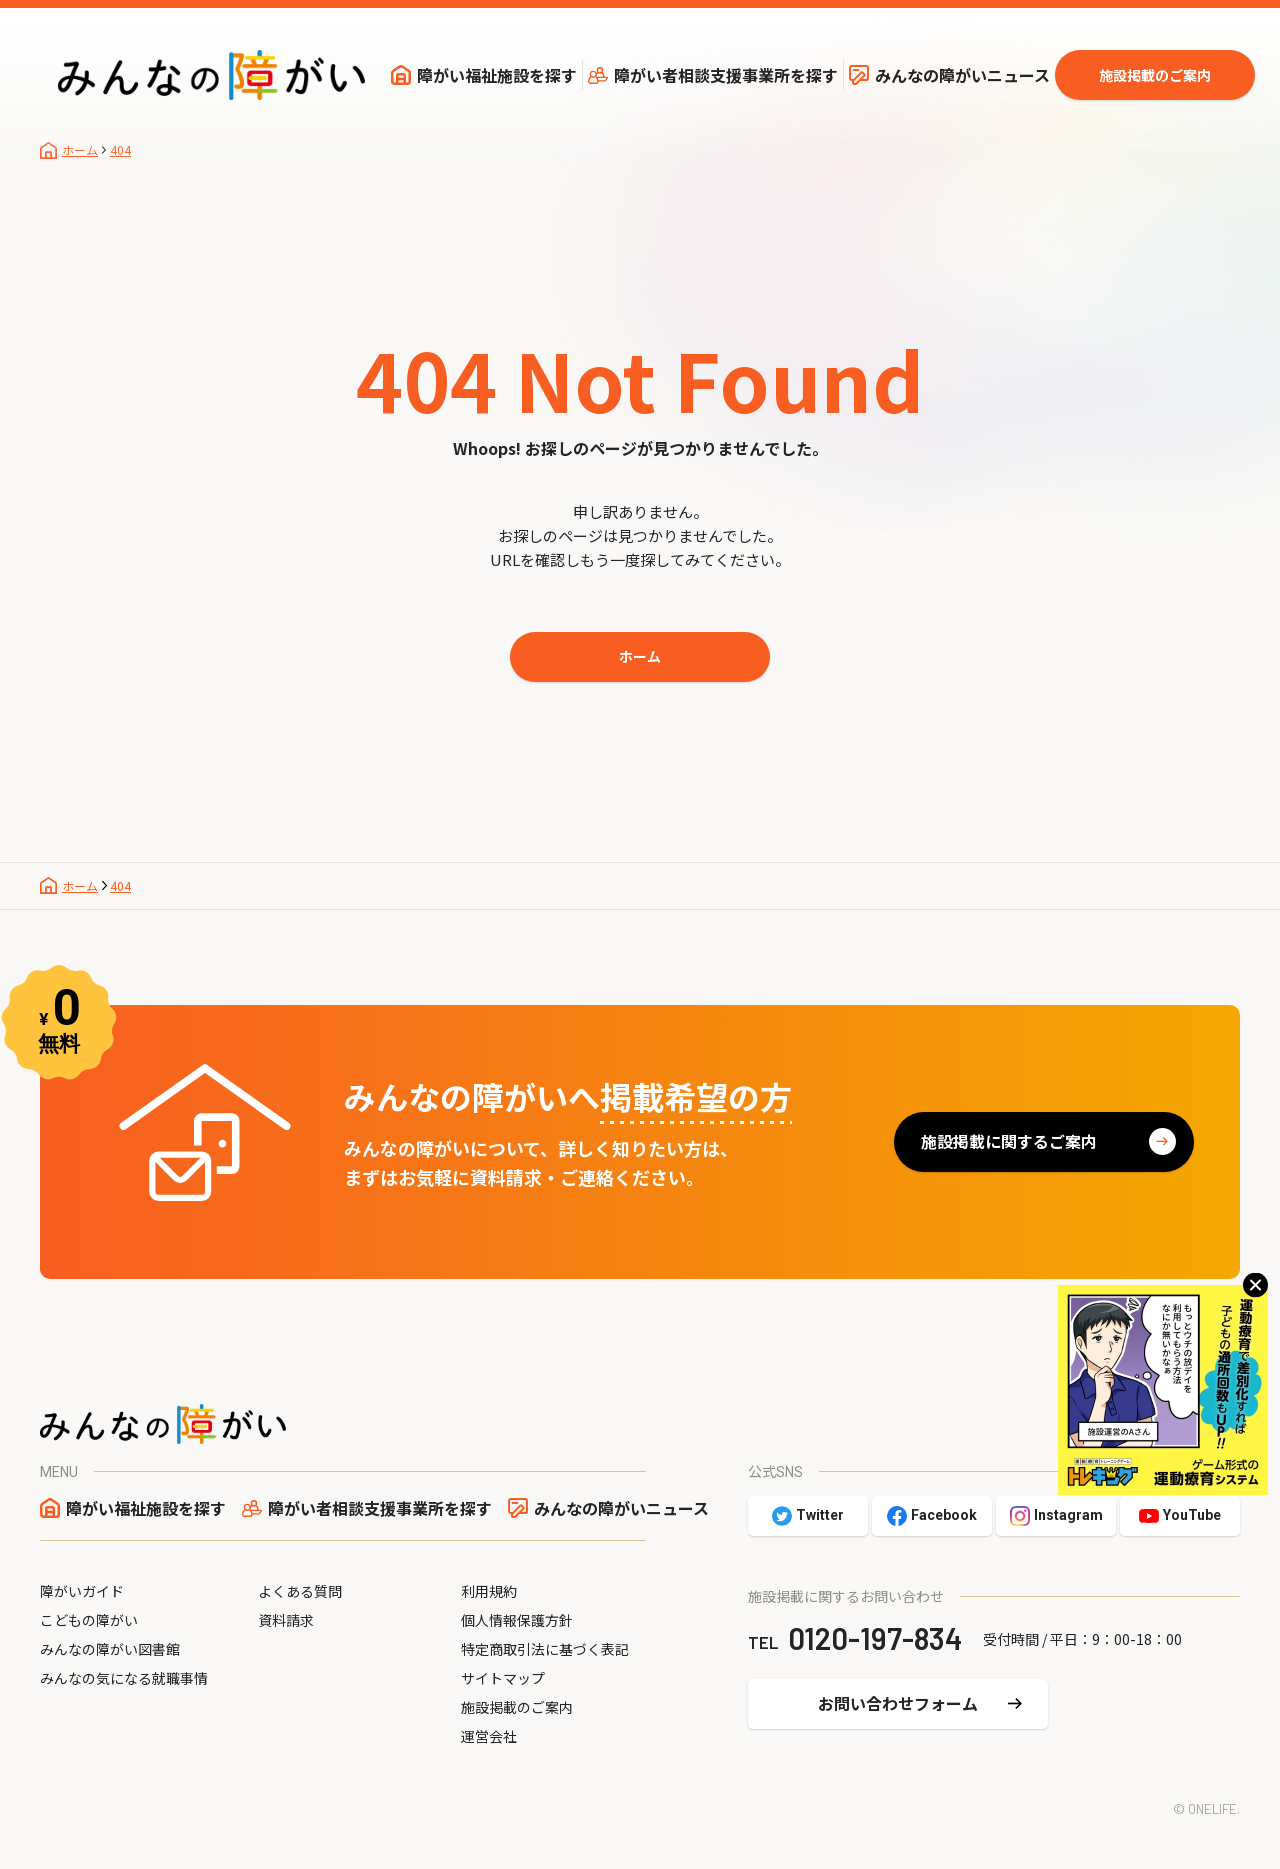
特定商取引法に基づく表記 (545, 1649)
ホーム (640, 656)
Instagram (1068, 1515)
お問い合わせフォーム (898, 1703)
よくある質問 (300, 1591)
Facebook (944, 1515)
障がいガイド (82, 1591)
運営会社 (489, 1736)
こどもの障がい (89, 1620)
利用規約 (489, 1591)
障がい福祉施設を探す (497, 75)
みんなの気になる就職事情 (124, 1678)
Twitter (820, 1515)
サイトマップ (503, 1678)
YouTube (1192, 1515)
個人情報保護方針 (517, 1620)
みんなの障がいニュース (962, 75)
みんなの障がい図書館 (110, 1649)
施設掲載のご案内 (1155, 75)
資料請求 (286, 1620)
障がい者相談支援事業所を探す (726, 75)
